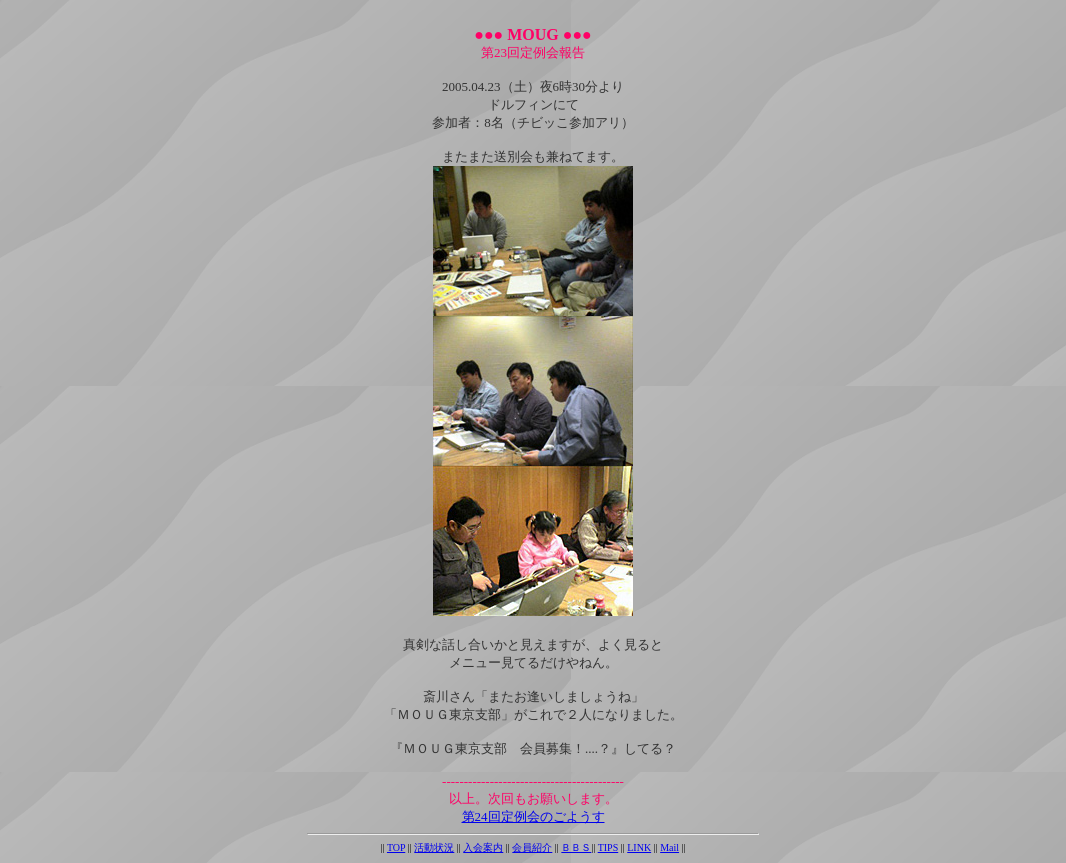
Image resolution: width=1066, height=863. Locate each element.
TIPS (608, 847)
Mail (669, 847)
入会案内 (483, 847)
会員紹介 (532, 847)
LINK (639, 847)
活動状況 (434, 847)
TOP (396, 847)
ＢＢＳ (576, 847)
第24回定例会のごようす (533, 816)
